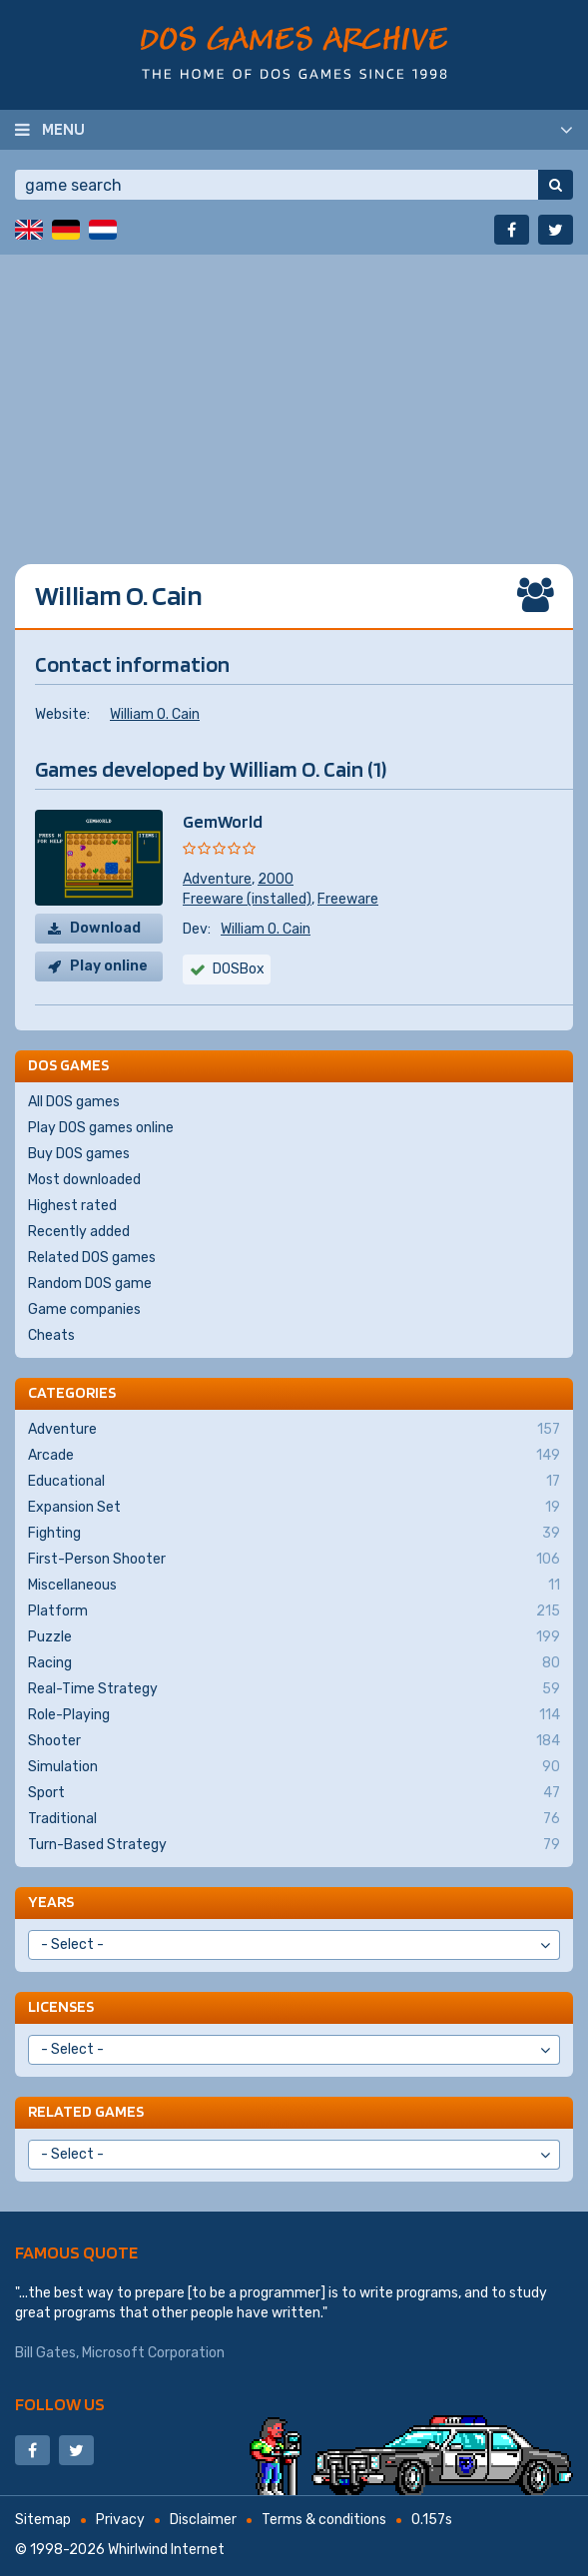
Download (105, 928)
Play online (109, 966)
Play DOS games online (101, 1127)
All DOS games (74, 1101)
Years (51, 1901)
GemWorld (223, 821)
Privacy (120, 2519)
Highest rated (72, 1205)
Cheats (51, 1335)
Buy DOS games (79, 1153)
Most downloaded (84, 1179)
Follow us (60, 2403)
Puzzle (294, 1637)
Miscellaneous (294, 1586)
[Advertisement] (294, 394)
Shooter (294, 1741)
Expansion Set (294, 1508)
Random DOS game (90, 1283)
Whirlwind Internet (166, 2549)
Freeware (347, 899)
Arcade (294, 1456)
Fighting (294, 1534)
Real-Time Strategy (294, 1689)
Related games (86, 2111)
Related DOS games (92, 1257)
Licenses (61, 2006)
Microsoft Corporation (153, 2352)
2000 (276, 879)
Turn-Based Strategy (294, 1845)
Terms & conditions (324, 2519)
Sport (294, 1793)
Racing (294, 1663)
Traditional (294, 1819)
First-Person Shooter (294, 1560)
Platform (294, 1611)
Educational (294, 1482)
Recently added (79, 1231)
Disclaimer (203, 2519)
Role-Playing (294, 1715)
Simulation (294, 1767)
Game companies (84, 1309)
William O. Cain (155, 714)
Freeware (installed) (247, 899)
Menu (63, 129)
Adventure (217, 879)
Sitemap (43, 2519)
